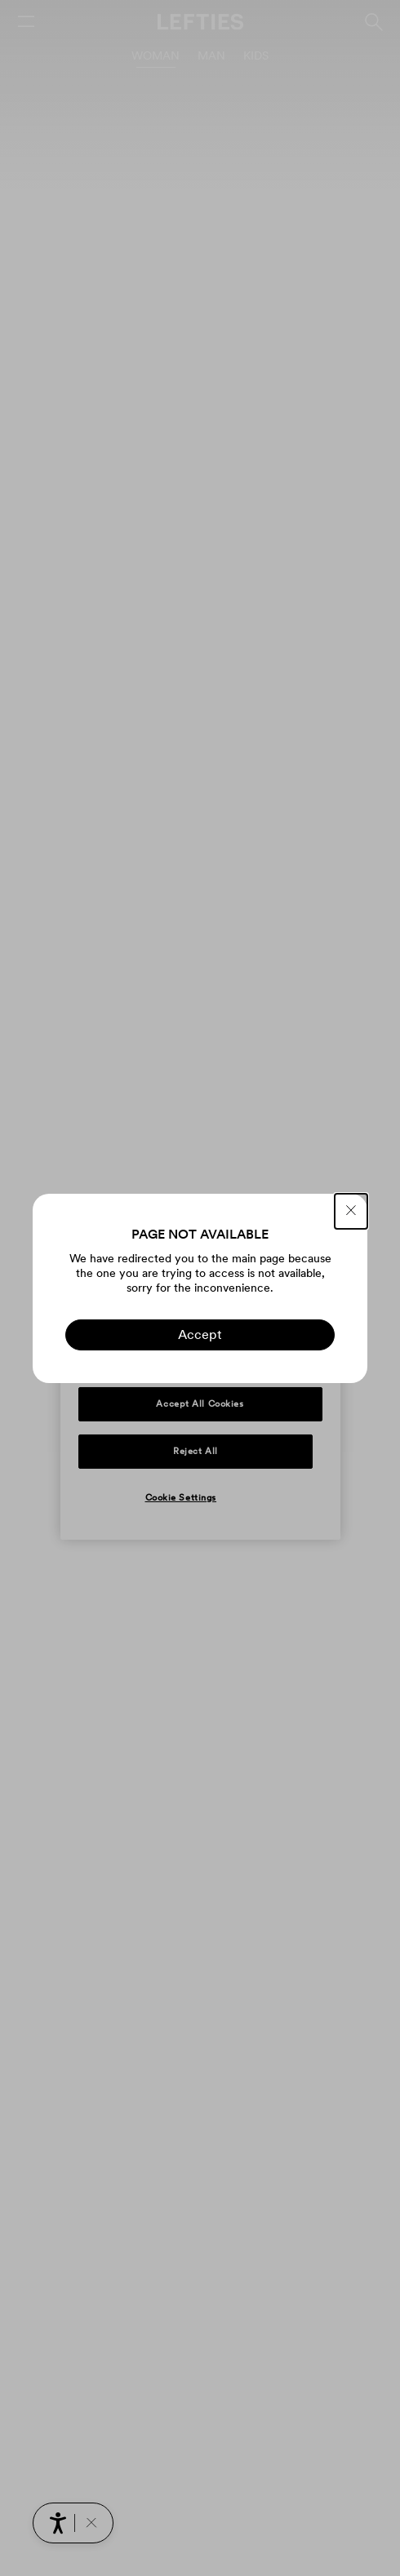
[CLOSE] (351, 1211)
